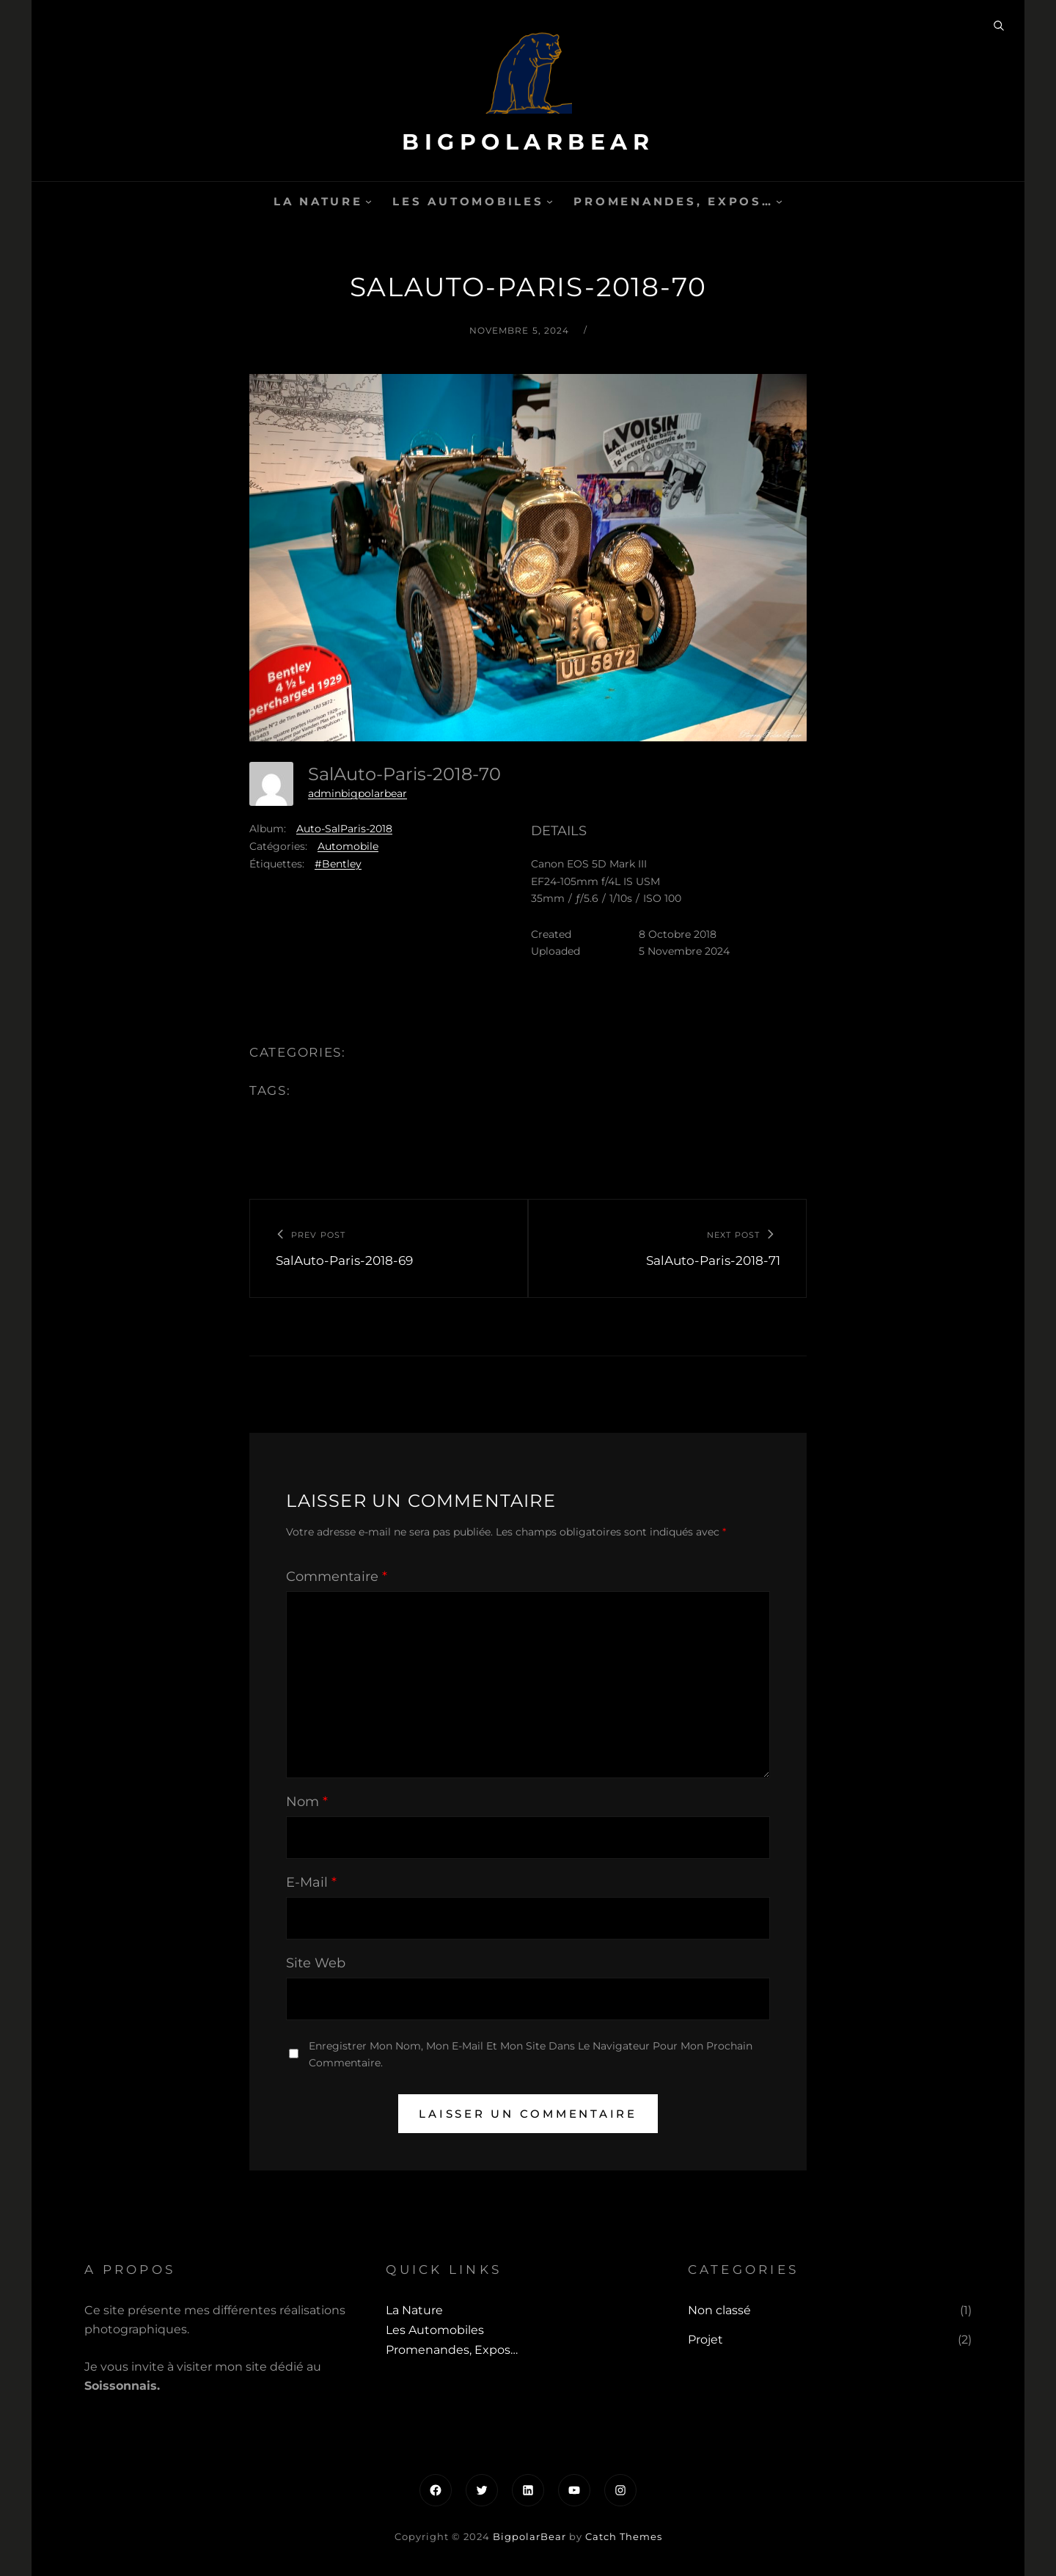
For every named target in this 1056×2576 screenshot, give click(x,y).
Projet (705, 2339)
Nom (307, 1802)
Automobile (348, 846)
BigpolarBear (528, 141)
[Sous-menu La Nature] (368, 201)
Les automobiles (467, 201)
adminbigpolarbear (357, 793)
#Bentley (338, 863)
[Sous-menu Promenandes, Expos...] (779, 201)
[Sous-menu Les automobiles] (549, 201)
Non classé (719, 2310)
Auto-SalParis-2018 (344, 828)
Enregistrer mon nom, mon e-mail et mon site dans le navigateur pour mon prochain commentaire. (530, 2054)
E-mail (311, 1882)
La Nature (318, 201)
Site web (315, 1963)
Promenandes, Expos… (673, 201)
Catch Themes (623, 2536)
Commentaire (336, 1576)
